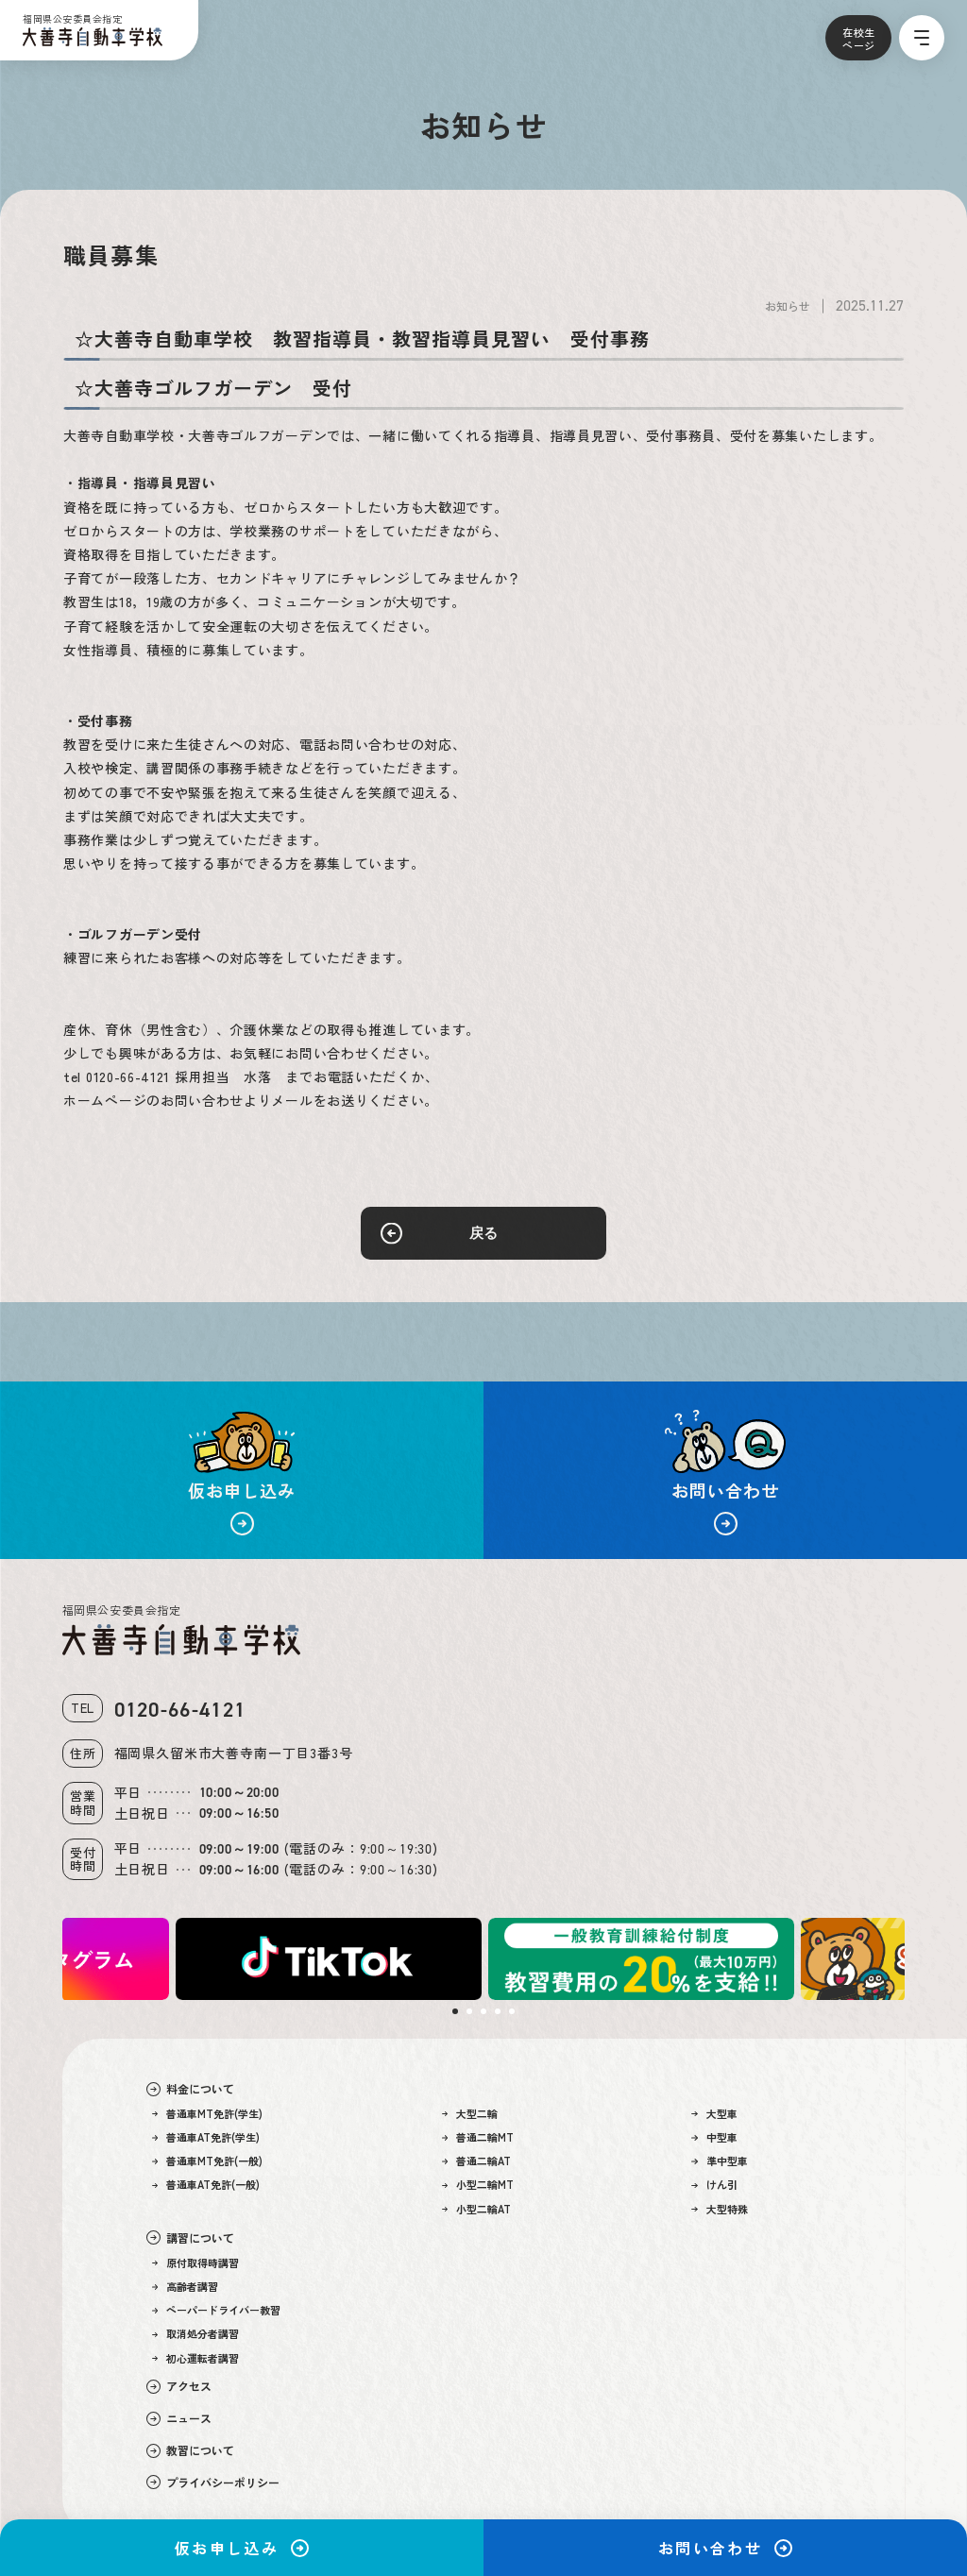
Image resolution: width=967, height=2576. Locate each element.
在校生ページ (858, 39)
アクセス (179, 2386)
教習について (190, 2450)
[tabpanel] (640, 1959)
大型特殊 (719, 2209)
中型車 (714, 2137)
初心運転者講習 (196, 2358)
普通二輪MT (478, 2137)
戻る (483, 1233)
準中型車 (719, 2161)
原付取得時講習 (196, 2263)
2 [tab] (469, 2011)
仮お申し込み (242, 2547)
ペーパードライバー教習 (216, 2310)
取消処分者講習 (196, 2334)
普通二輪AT (477, 2161)
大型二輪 (470, 2114)
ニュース (179, 2418)
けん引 (714, 2185)
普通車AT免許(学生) (206, 2137)
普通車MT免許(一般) (207, 2161)
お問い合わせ (725, 2547)
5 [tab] (512, 2011)
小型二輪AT (477, 2209)
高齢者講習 (185, 2286)
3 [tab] (483, 2011)
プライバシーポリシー (213, 2482)
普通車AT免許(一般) (206, 2185)
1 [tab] (455, 2011)
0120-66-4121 (180, 1709)
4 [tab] (497, 2011)
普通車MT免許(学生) (207, 2114)
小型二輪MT (478, 2185)
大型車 (714, 2114)
